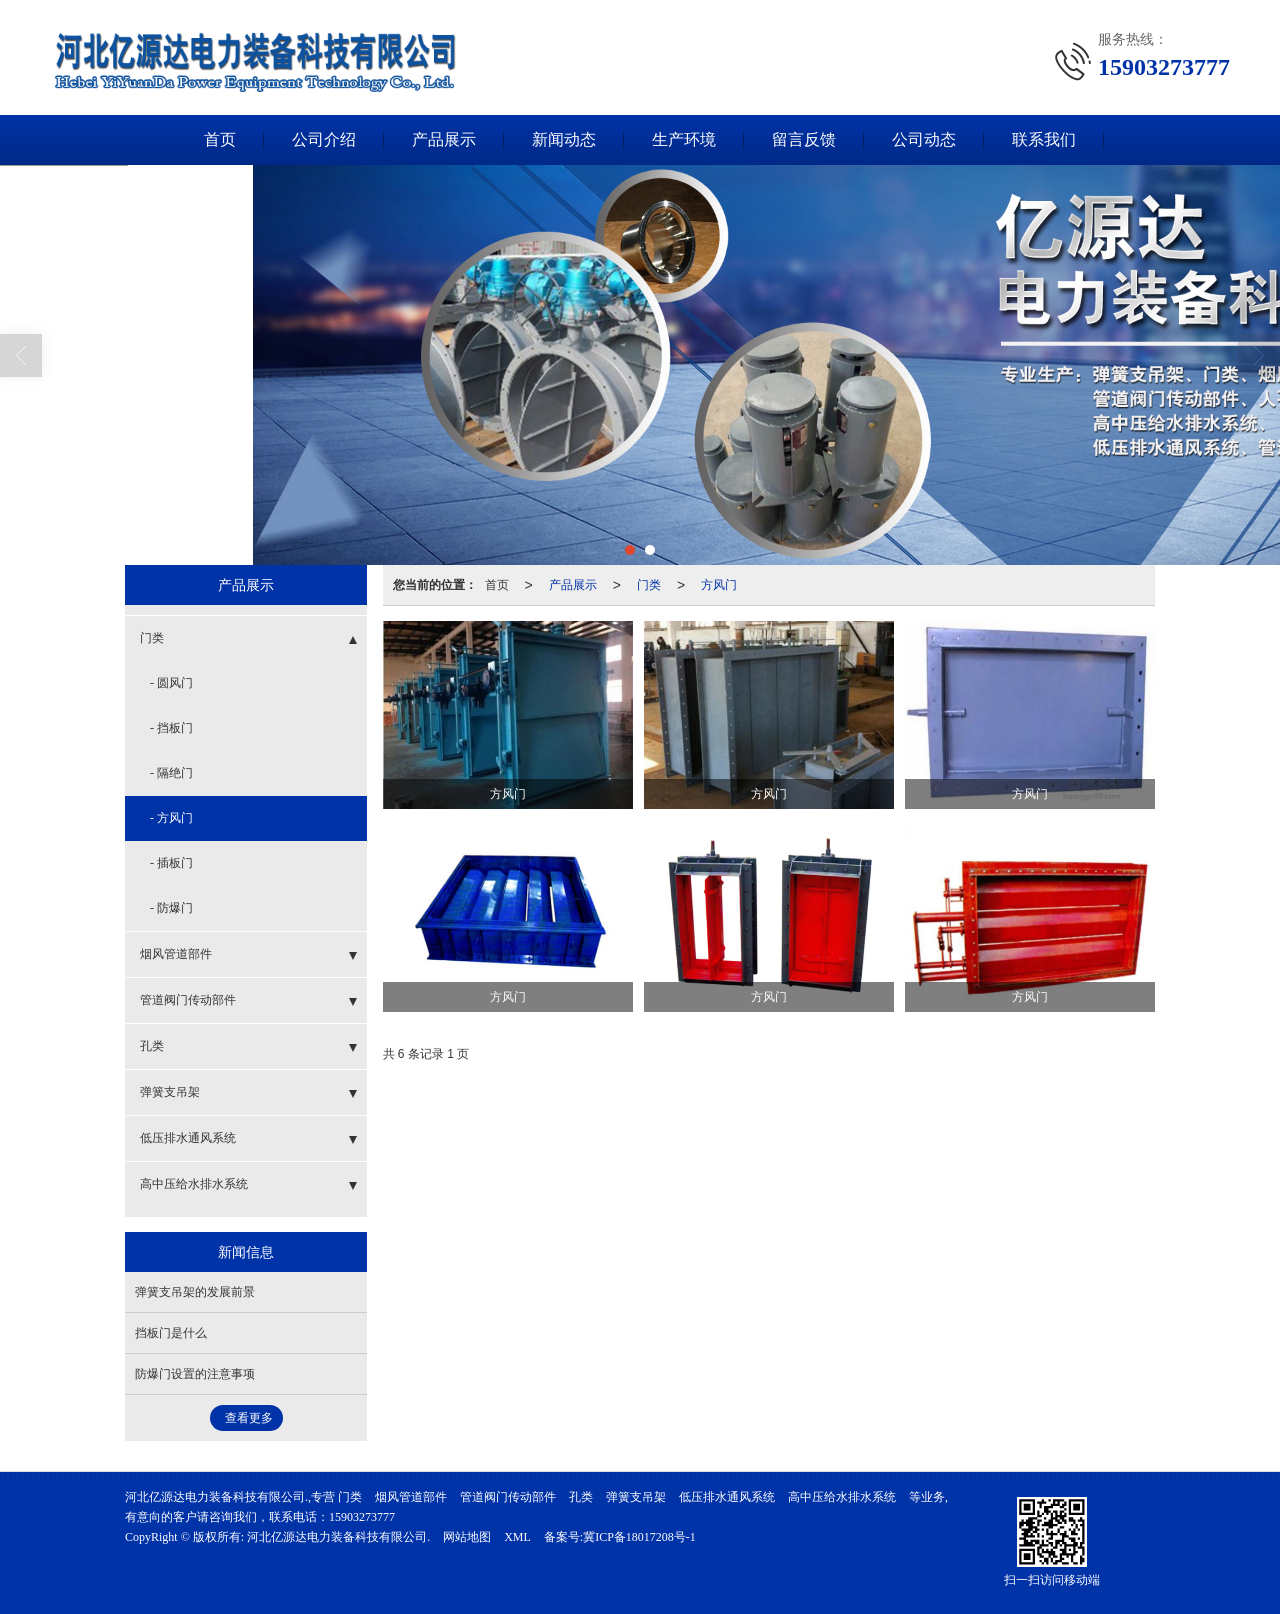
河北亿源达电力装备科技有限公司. (338, 1537)
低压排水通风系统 (188, 1138)
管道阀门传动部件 (188, 1000)
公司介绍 (324, 139)
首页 (220, 139)
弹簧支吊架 (170, 1092)
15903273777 (362, 1517)
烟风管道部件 (176, 954)
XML (517, 1537)
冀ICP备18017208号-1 (639, 1537)
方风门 (719, 585)
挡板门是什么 (171, 1333)
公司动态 (924, 139)
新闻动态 (564, 139)
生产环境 (684, 139)
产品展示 (444, 139)
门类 (649, 585)
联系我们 (1044, 139)
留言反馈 (804, 139)
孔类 (152, 1046)
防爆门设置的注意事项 (195, 1374)
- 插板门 (171, 863)
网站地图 (467, 1537)
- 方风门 (171, 818)
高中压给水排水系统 (194, 1184)
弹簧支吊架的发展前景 (195, 1292)
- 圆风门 (171, 683)
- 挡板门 (171, 728)
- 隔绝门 (171, 773)
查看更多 (249, 1418)
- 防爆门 (171, 908)
